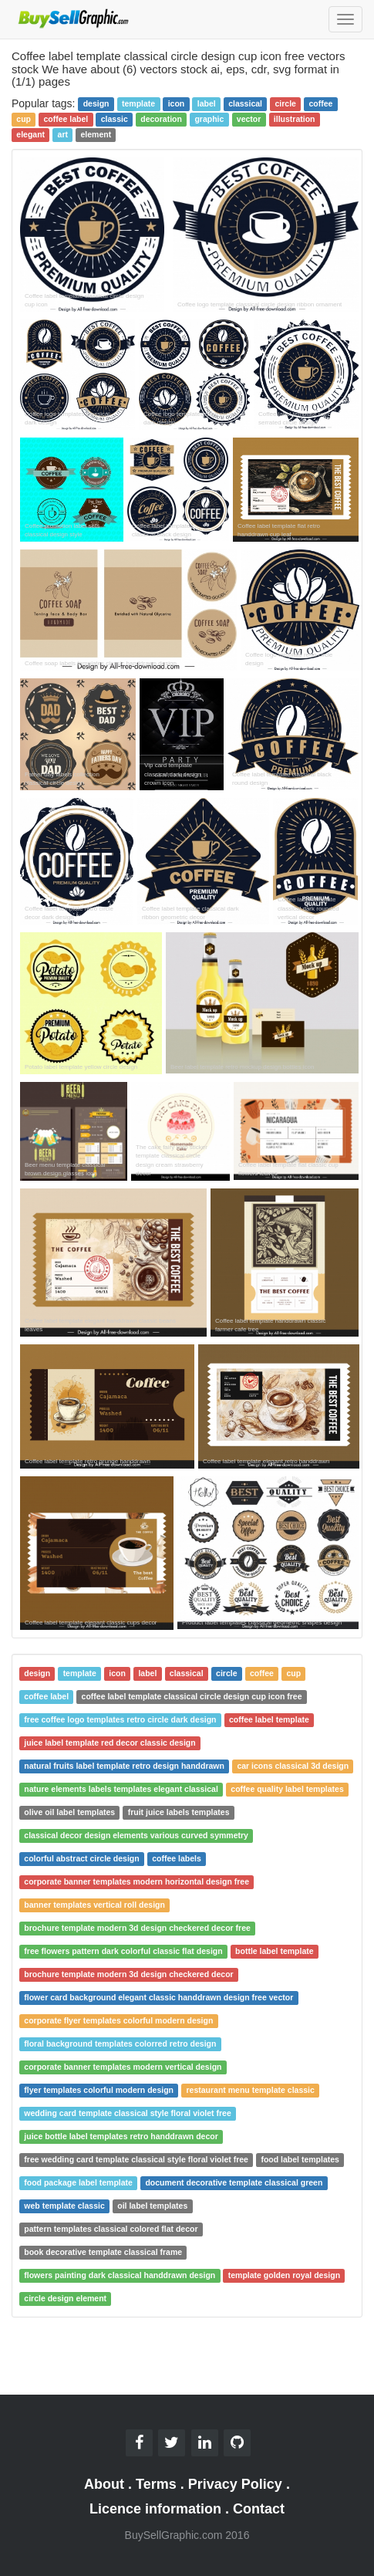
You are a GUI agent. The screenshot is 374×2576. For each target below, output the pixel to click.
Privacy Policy (235, 2484)
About (104, 2484)
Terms (156, 2484)
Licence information (155, 2509)
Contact (259, 2509)
